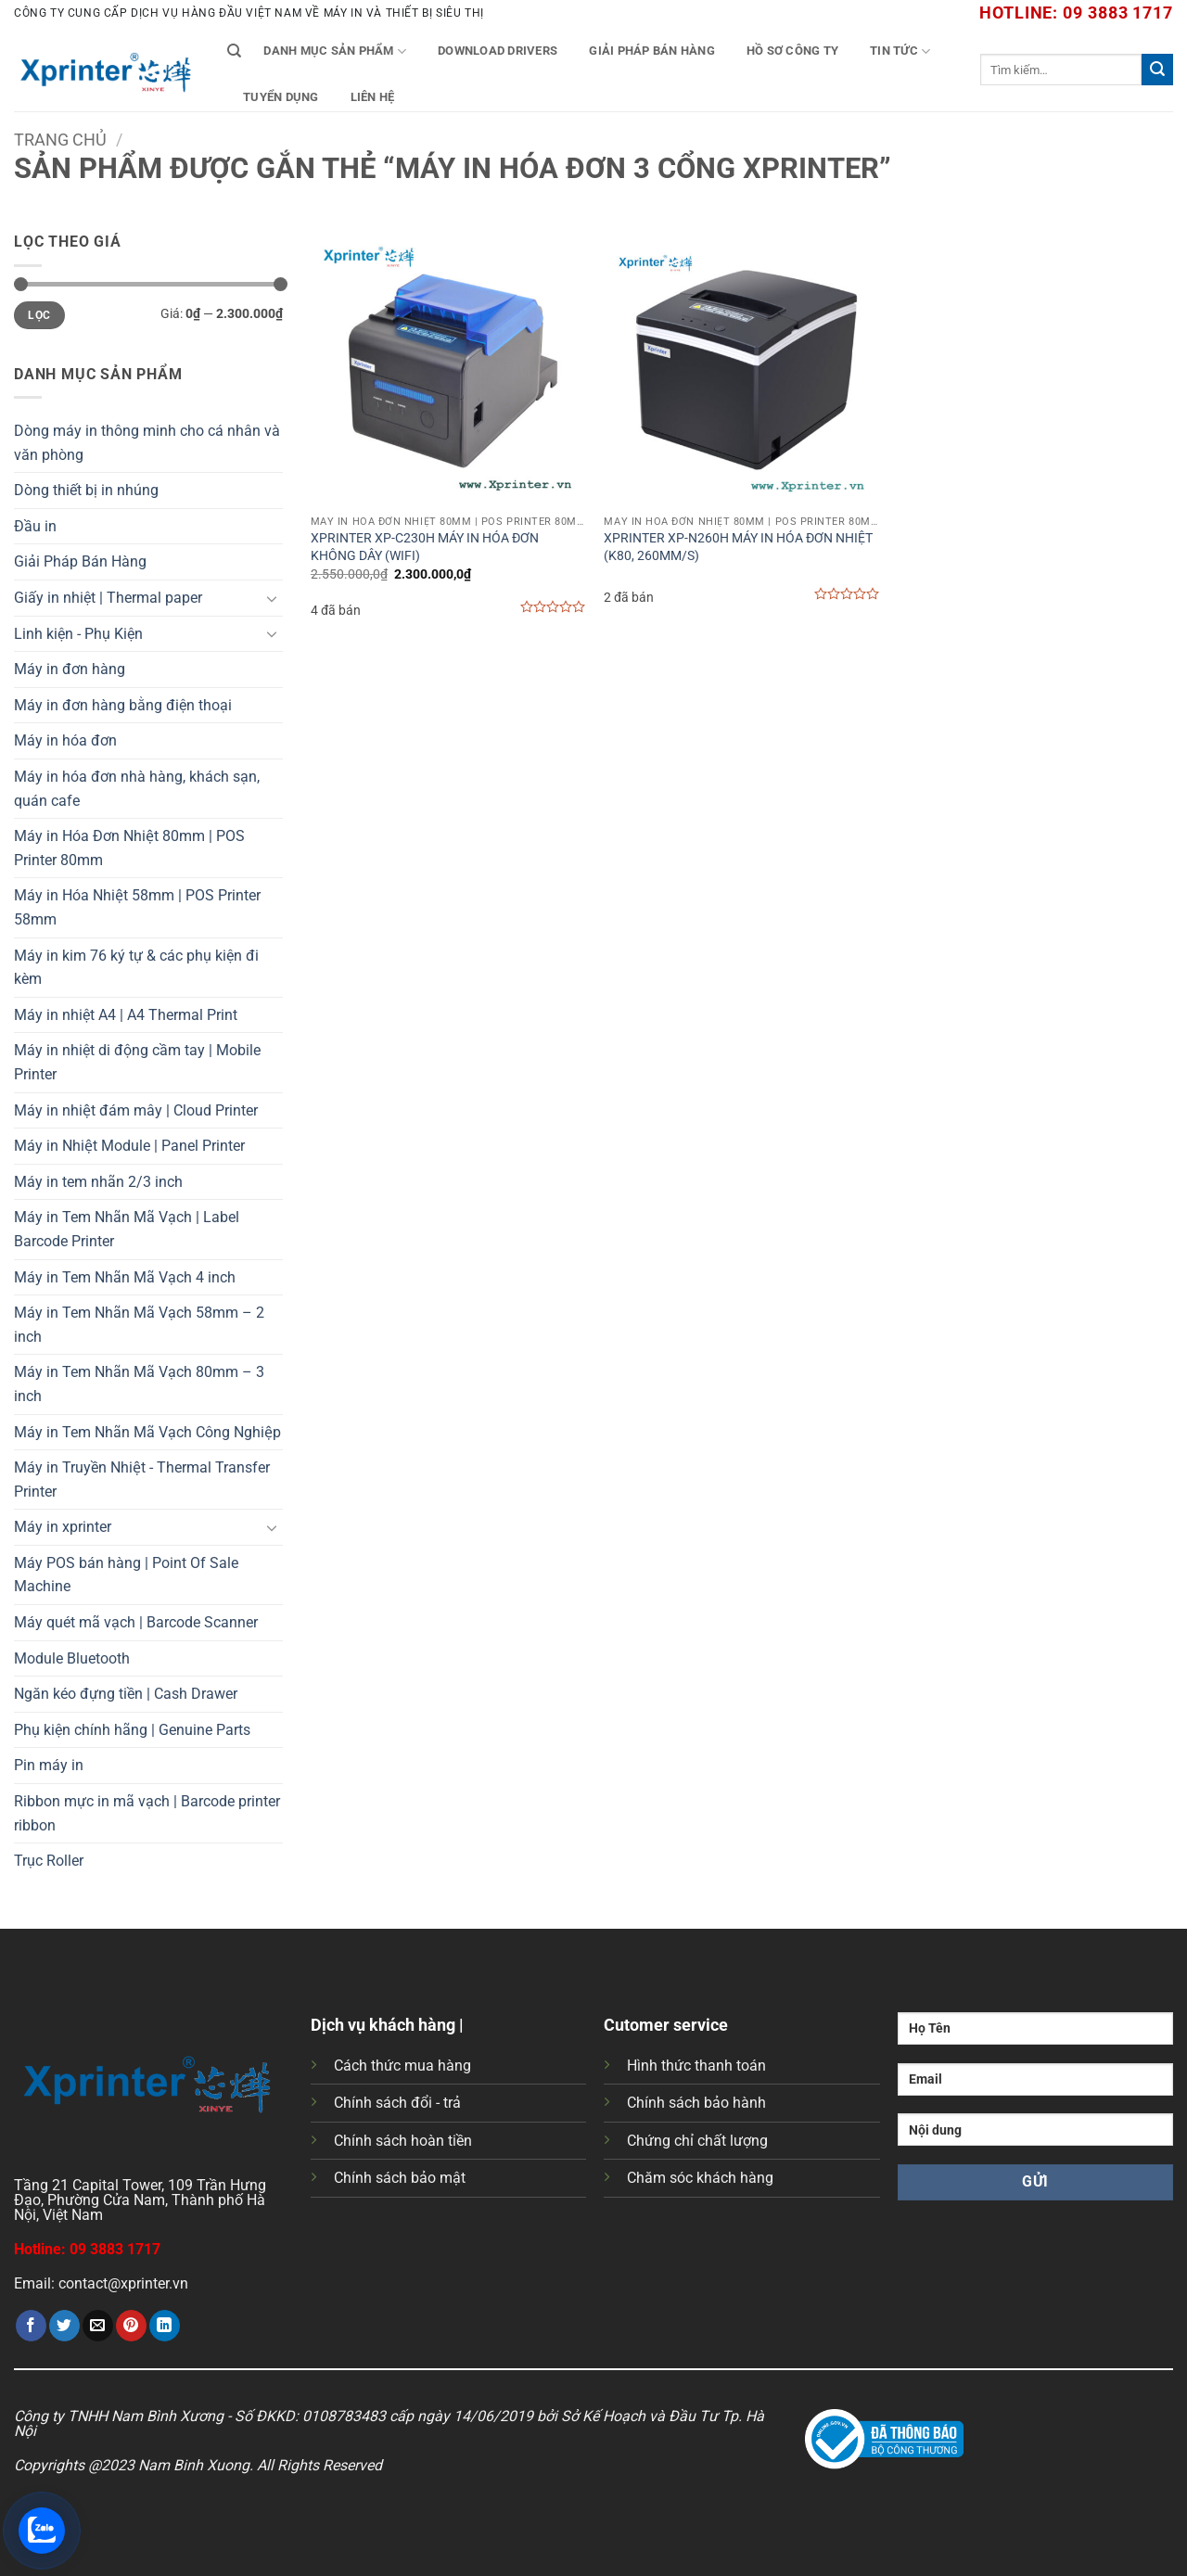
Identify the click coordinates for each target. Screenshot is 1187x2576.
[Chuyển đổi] (272, 598)
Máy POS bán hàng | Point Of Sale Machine (126, 1575)
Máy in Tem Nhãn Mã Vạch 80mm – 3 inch (139, 1384)
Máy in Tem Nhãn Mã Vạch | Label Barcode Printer (126, 1229)
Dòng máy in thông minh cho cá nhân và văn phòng (147, 443)
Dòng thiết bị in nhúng (86, 490)
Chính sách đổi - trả (397, 2102)
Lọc (39, 315)
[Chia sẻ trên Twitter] (64, 2325)
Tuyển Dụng (281, 97)
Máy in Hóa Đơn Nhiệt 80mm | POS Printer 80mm (129, 848)
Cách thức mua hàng (402, 2065)
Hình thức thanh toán (696, 2065)
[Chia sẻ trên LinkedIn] (164, 2325)
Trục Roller (48, 1860)
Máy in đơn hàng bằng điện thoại (123, 705)
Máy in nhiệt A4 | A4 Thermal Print (125, 1015)
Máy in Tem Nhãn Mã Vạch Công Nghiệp (147, 1432)
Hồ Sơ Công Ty (792, 50)
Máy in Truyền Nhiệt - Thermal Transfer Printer (142, 1479)
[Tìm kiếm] (234, 51)
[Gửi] (1157, 69)
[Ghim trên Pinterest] (131, 2325)
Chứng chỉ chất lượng (697, 2140)
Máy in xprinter (62, 1527)
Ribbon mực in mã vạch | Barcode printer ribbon (147, 1813)
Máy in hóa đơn (65, 740)
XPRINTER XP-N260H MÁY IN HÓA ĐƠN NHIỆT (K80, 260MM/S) (738, 547)
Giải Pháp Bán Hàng (652, 50)
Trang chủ (60, 139)
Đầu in (35, 526)
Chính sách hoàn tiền (403, 2140)
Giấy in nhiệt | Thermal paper (108, 597)
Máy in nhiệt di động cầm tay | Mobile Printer (137, 1062)
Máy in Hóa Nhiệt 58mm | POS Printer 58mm (137, 907)
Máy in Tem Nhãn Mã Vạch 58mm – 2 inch (139, 1324)
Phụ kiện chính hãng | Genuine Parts (132, 1730)
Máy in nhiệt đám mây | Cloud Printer (136, 1110)
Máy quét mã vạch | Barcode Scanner (136, 1622)
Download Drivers (497, 50)
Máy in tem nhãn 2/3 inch (98, 1182)
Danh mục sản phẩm (334, 51)
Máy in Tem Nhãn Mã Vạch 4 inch (125, 1277)
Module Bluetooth (72, 1658)
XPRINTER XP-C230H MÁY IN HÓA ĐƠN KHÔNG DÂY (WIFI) (425, 547)
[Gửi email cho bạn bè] (98, 2325)
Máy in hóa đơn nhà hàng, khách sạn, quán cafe (137, 789)
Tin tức (900, 51)
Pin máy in (48, 1765)
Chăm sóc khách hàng (700, 2178)
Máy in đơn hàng (69, 669)
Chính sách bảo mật (400, 2178)
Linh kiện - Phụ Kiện (78, 634)
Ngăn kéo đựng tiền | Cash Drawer (125, 1693)
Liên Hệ (373, 97)
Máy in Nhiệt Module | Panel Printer (129, 1145)
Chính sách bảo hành (696, 2102)
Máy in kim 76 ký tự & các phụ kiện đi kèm (136, 967)
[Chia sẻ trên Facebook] (31, 2325)
